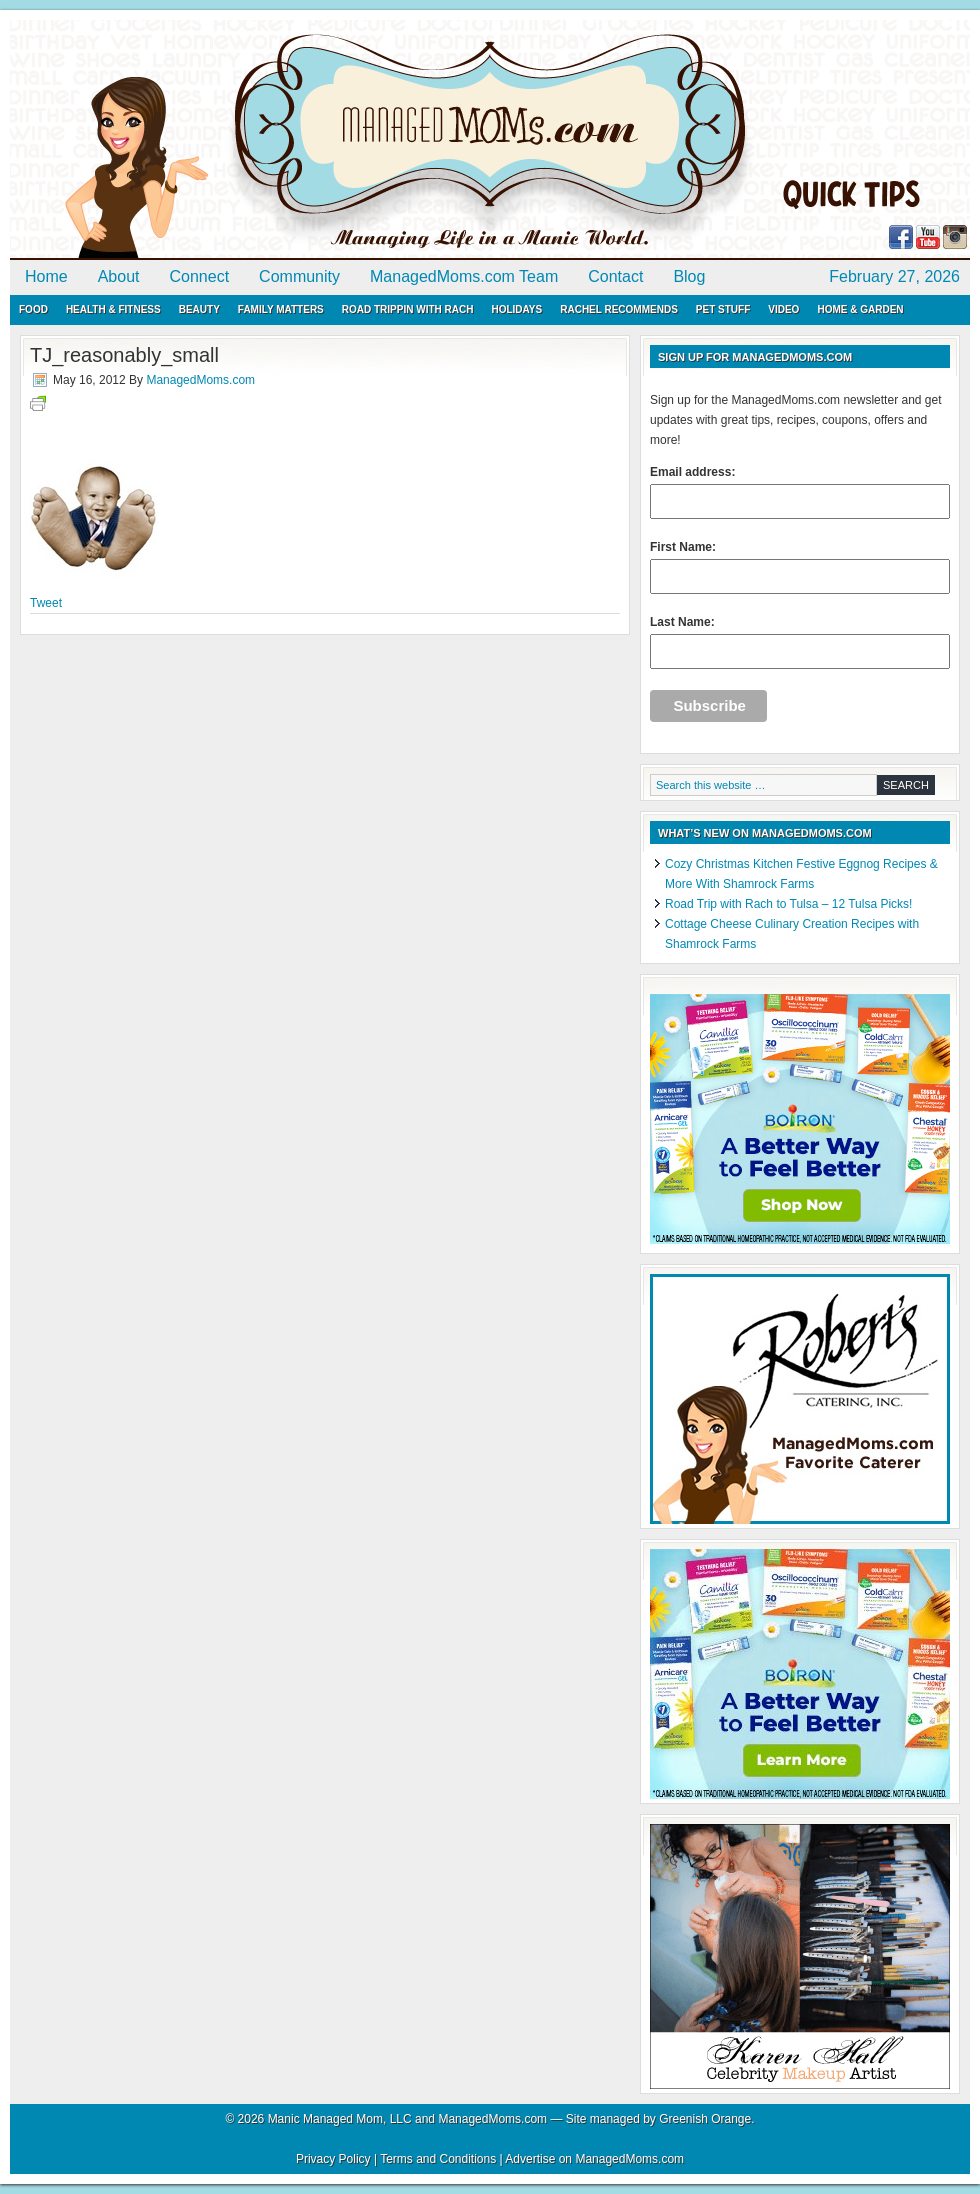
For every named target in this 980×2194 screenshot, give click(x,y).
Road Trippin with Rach (408, 309)
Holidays (516, 309)
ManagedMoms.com (240, 140)
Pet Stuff (723, 309)
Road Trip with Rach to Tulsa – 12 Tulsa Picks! (788, 904)
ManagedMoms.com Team (464, 276)
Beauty (199, 309)
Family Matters (281, 309)
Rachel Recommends (619, 309)
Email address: (800, 492)
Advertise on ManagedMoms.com (594, 2159)
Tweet (46, 603)
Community (299, 276)
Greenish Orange (705, 2119)
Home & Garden (860, 309)
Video (783, 309)
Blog (689, 276)
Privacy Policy (333, 2159)
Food (33, 309)
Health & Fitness (113, 309)
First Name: (800, 567)
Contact (615, 276)
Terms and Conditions (438, 2159)
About (119, 276)
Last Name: (800, 642)
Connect (200, 276)
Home (46, 276)
